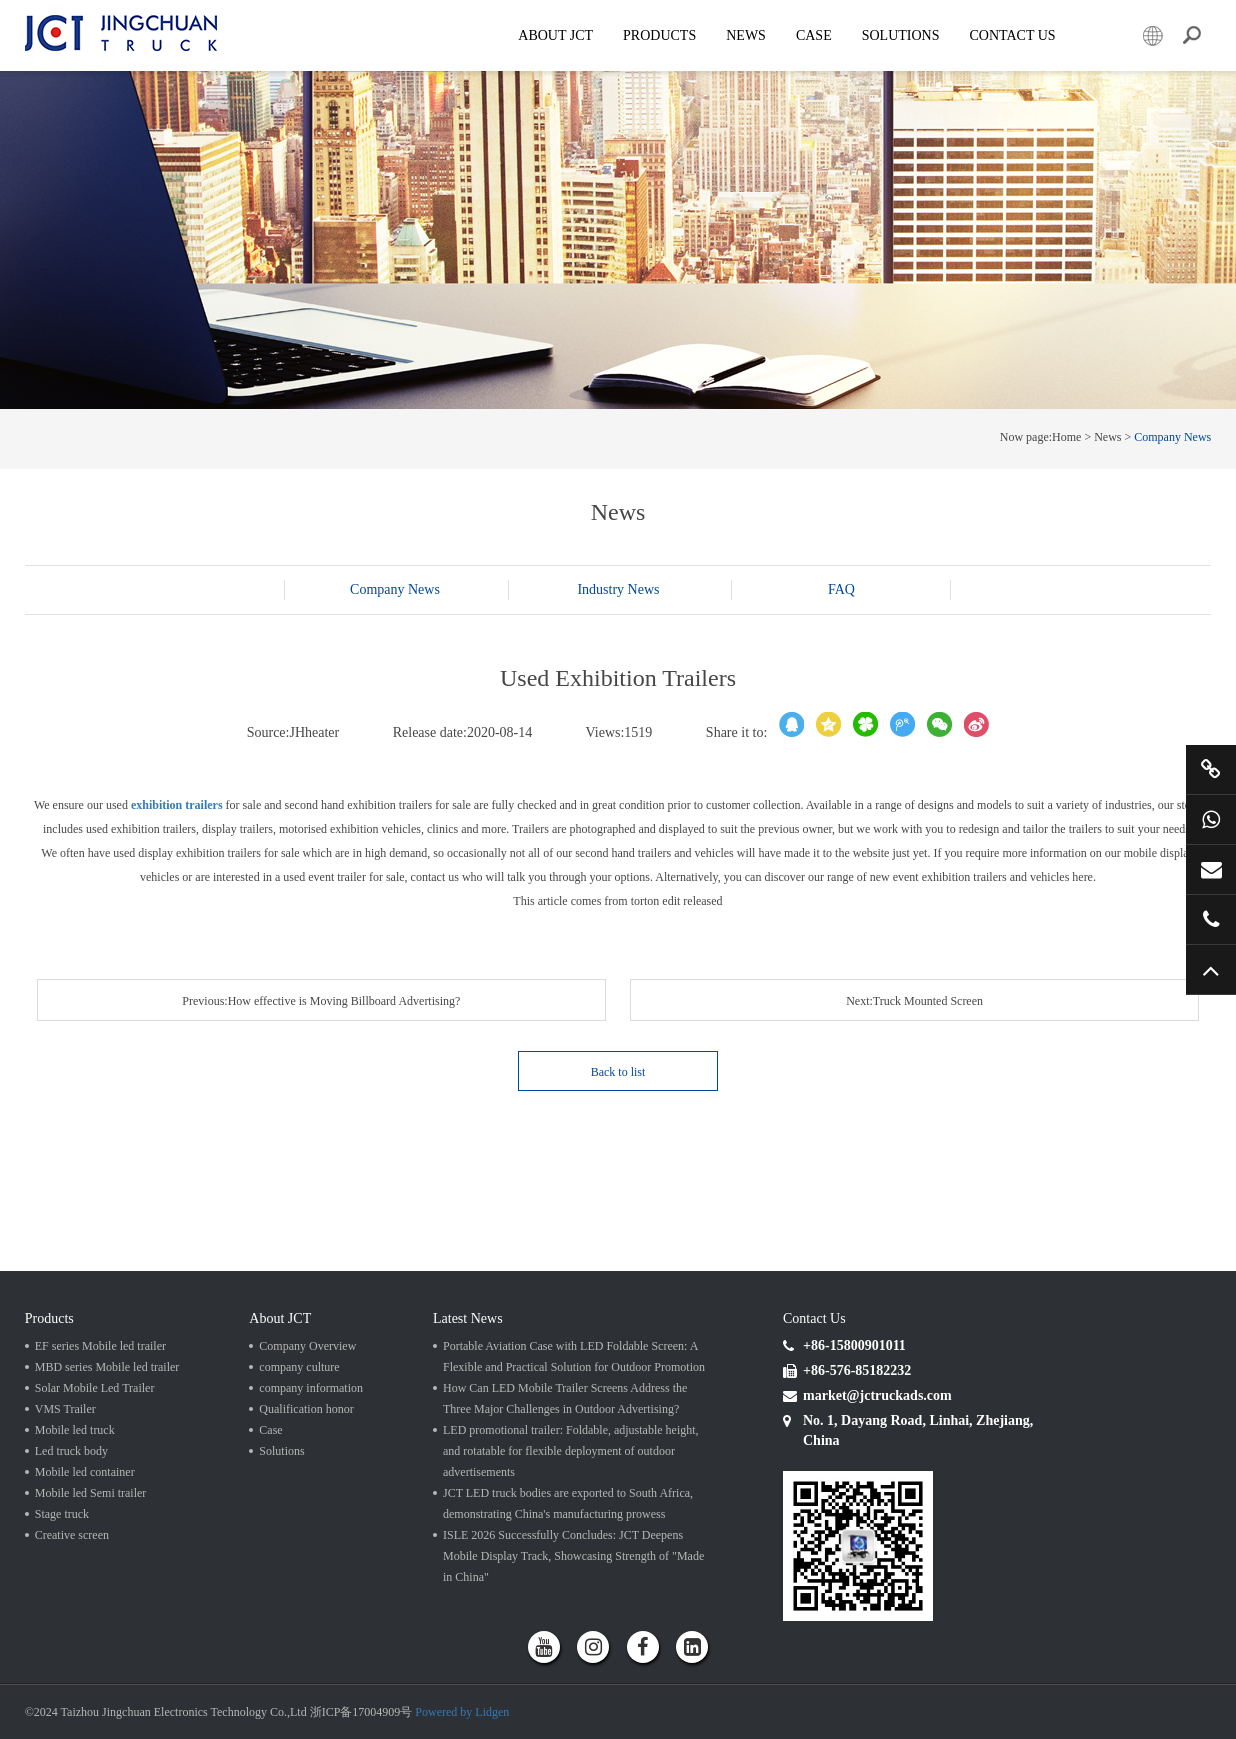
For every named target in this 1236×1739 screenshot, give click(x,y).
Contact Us (1012, 35)
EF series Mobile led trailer (100, 1346)
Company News (1172, 437)
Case (814, 35)
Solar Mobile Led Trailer (95, 1388)
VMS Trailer (65, 1409)
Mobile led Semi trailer (91, 1493)
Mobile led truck (75, 1430)
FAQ (841, 589)
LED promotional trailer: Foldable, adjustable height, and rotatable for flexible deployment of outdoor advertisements (571, 1451)
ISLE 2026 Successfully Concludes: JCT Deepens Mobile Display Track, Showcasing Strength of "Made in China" (573, 1556)
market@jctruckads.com (1211, 869)
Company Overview (307, 1346)
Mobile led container (85, 1472)
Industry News (618, 589)
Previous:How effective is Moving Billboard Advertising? (321, 1001)
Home (1066, 437)
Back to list (618, 1072)
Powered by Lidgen (462, 1712)
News (746, 35)
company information (311, 1388)
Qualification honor (306, 1409)
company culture (299, 1367)
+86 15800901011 (1211, 819)
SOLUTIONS (901, 35)
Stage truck (62, 1514)
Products (659, 35)
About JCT (555, 35)
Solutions (281, 1451)
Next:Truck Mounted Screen (914, 1001)
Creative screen (72, 1535)
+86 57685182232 (1211, 919)
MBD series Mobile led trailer (107, 1367)
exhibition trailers (177, 805)
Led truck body (71, 1451)
